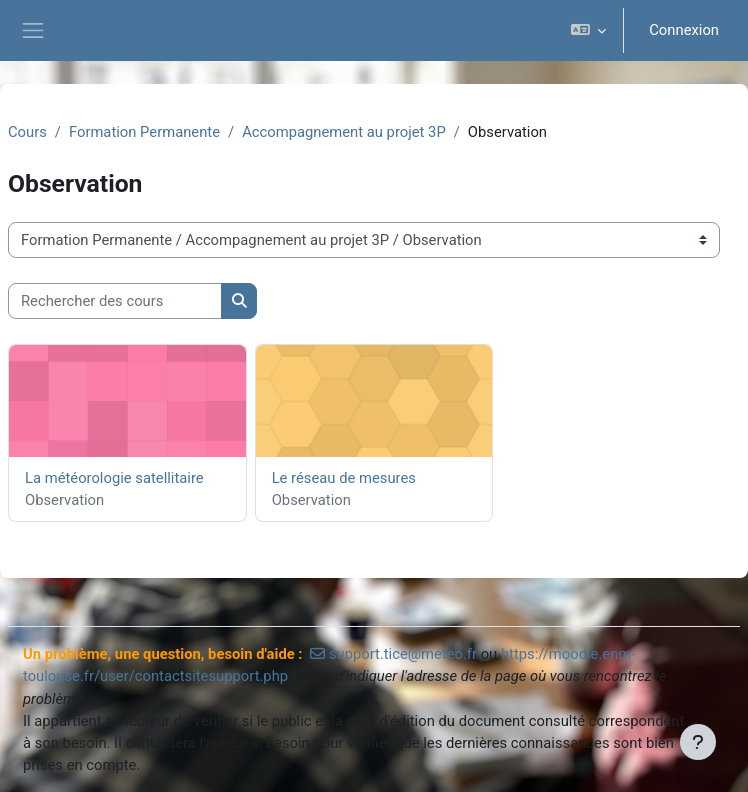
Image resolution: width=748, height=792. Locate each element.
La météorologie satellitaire (114, 478)
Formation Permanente (144, 132)
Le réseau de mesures (344, 478)
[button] (588, 30)
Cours (27, 132)
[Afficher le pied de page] (698, 742)
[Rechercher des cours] (115, 301)
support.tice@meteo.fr (403, 654)
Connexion (684, 30)
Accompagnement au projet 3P (344, 132)
